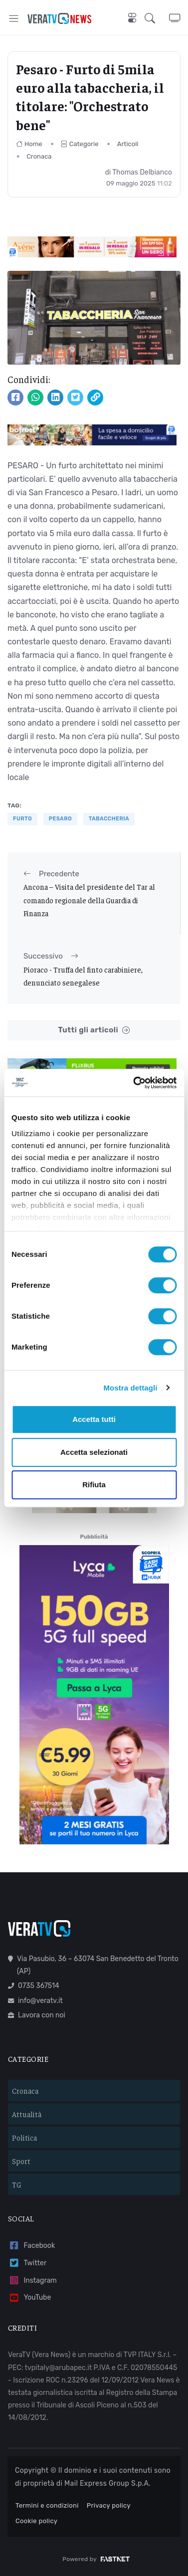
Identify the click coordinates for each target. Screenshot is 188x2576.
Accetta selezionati (94, 1452)
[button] (157, 18)
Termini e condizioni (47, 2505)
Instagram (32, 2280)
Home (29, 144)
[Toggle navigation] (13, 18)
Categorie (80, 144)
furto (22, 818)
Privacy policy (109, 2505)
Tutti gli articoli (94, 1030)
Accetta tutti (94, 1419)
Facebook (31, 2245)
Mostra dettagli (130, 1388)
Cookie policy (36, 2521)
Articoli (128, 144)
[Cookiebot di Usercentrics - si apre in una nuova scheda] (134, 1082)
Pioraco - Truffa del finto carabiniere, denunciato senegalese (83, 976)
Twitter (27, 2263)
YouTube (29, 2298)
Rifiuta (94, 1484)
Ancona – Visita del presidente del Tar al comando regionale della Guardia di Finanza (89, 900)
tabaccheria (109, 818)
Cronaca (38, 156)
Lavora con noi (36, 2015)
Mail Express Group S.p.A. (107, 2483)
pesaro (60, 818)
